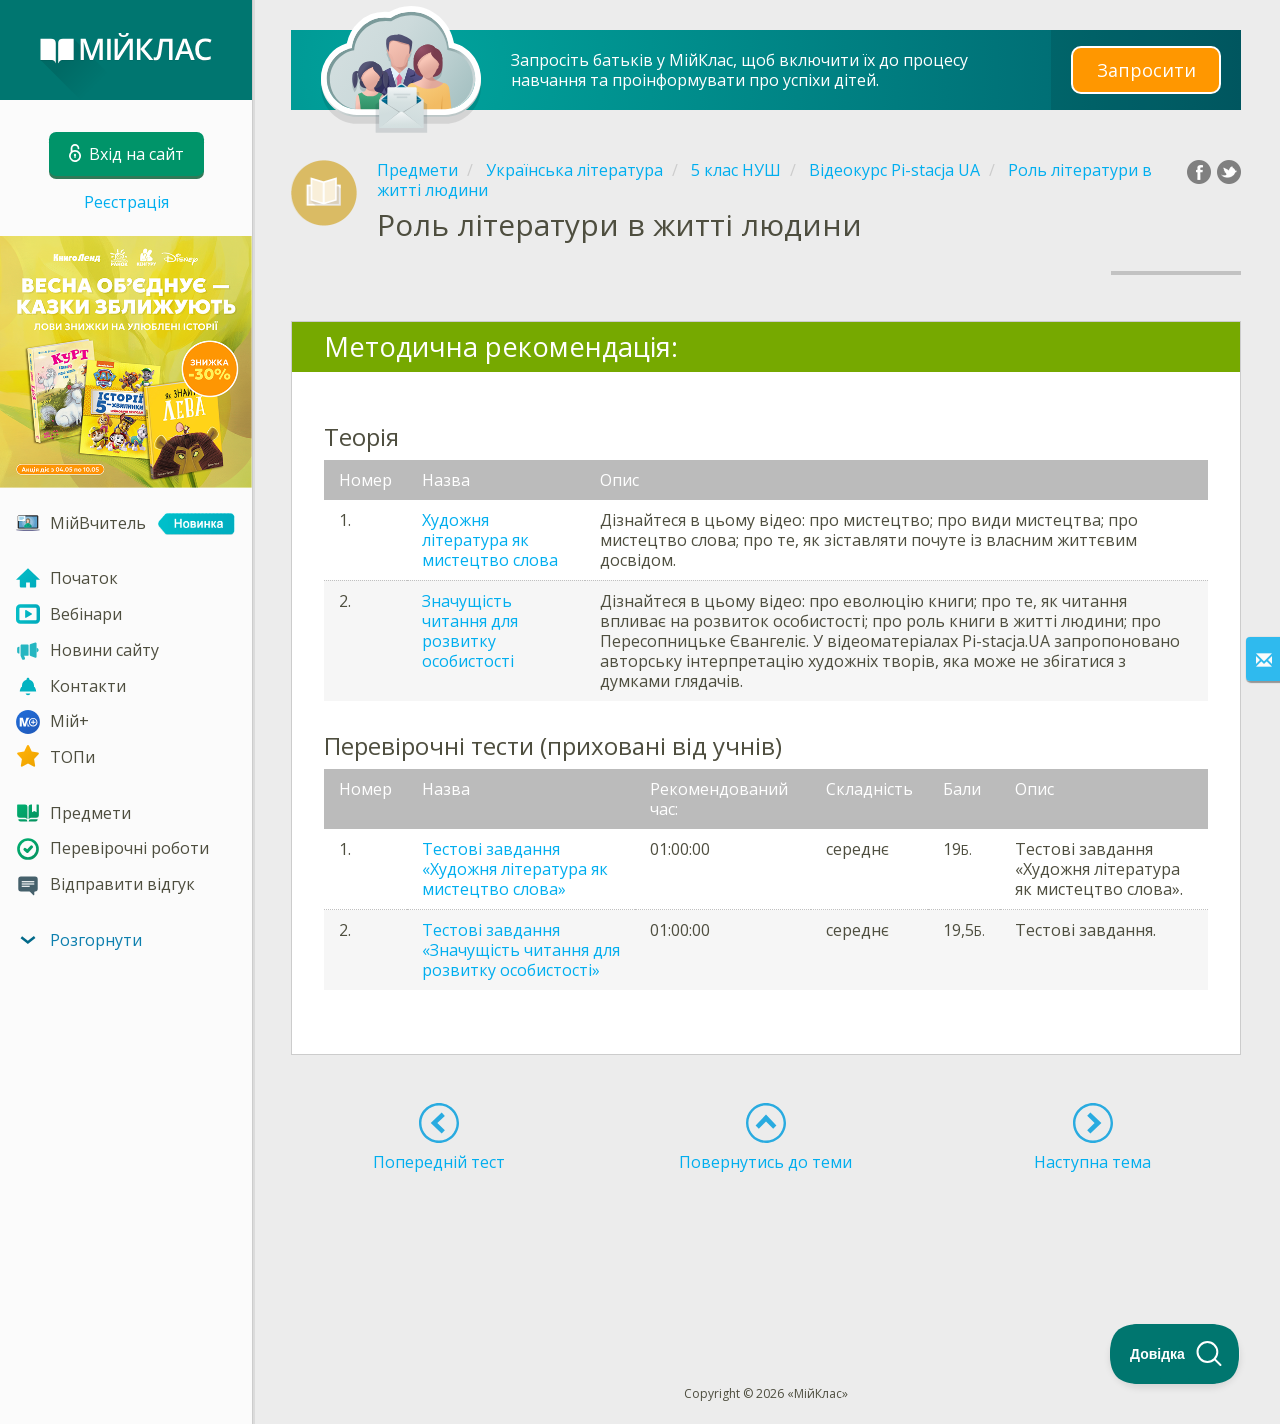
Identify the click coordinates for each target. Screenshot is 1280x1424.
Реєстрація (126, 202)
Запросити (1146, 69)
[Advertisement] (766, 1242)
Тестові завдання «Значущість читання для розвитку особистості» (521, 950)
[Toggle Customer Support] (1175, 1354)
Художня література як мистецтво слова (490, 540)
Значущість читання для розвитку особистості (470, 631)
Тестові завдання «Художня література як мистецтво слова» (515, 869)
